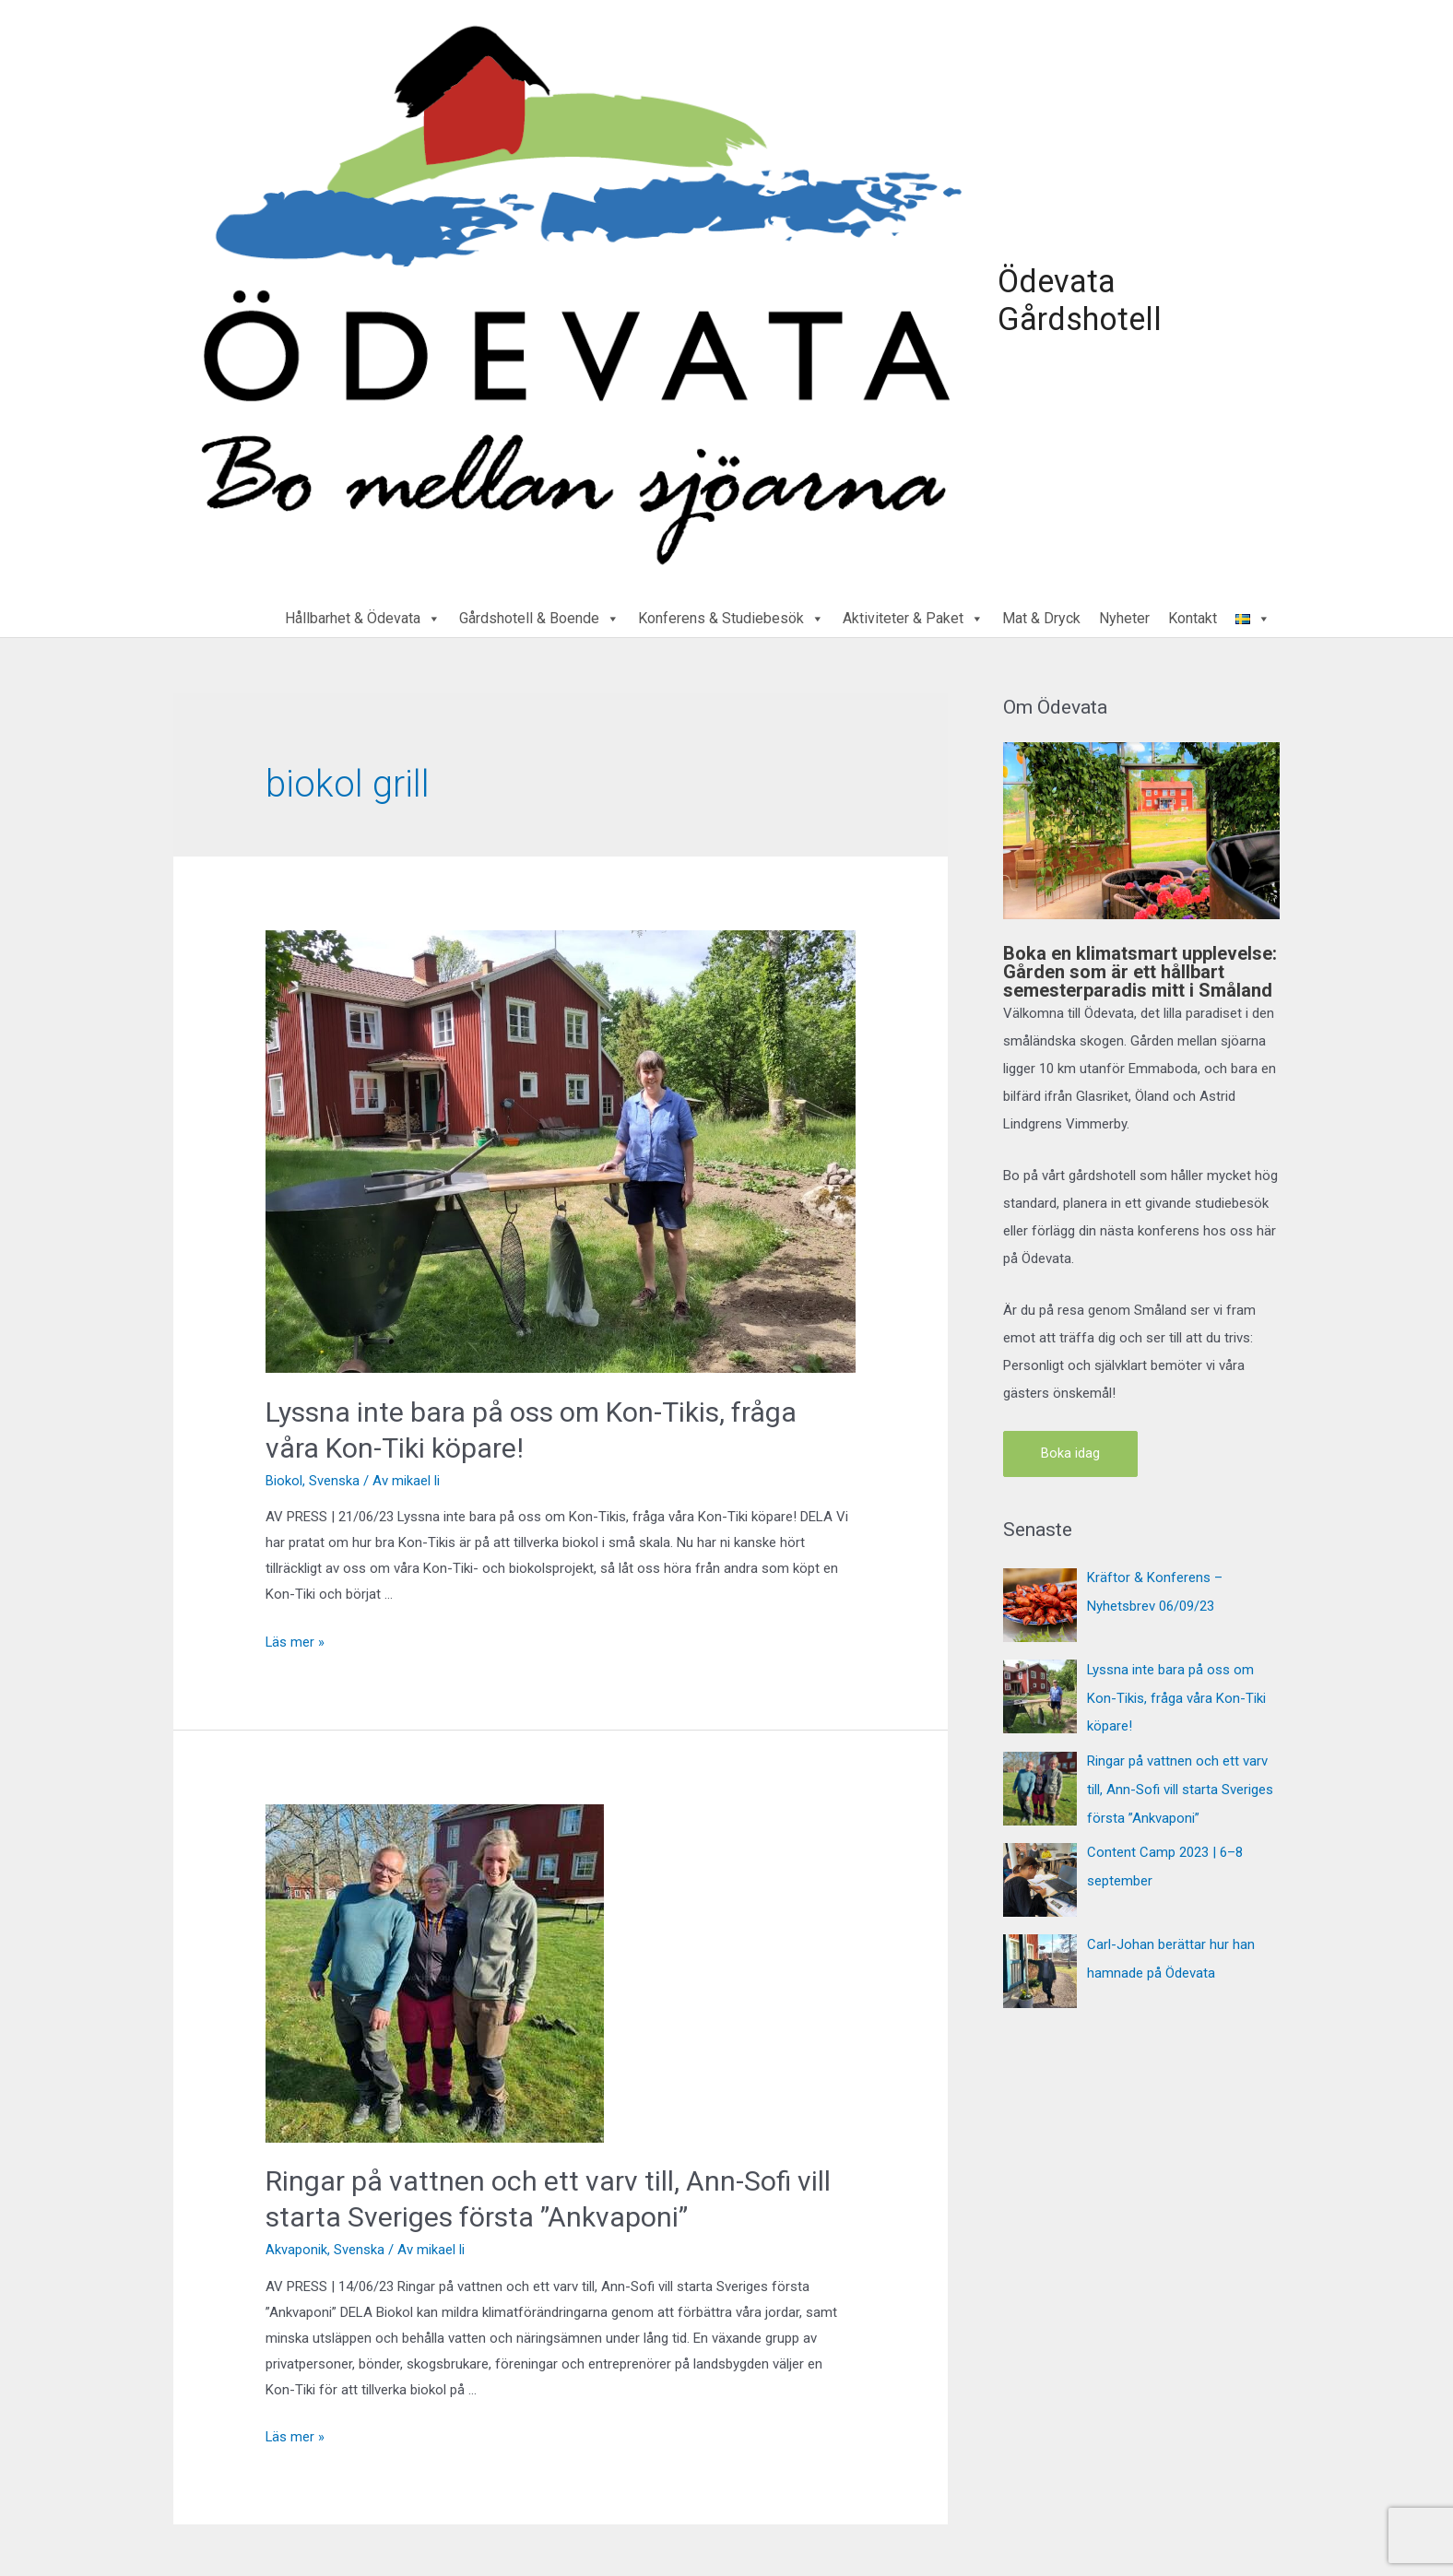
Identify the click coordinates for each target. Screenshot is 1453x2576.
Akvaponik (296, 2246)
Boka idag (1070, 1449)
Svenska (334, 1476)
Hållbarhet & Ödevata (363, 614)
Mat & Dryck (1041, 614)
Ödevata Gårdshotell (1075, 297)
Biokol (284, 1476)
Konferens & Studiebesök (731, 614)
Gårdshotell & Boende (539, 614)
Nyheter (1124, 614)
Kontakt (1192, 614)
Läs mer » (295, 1637)
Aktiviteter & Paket (913, 614)
